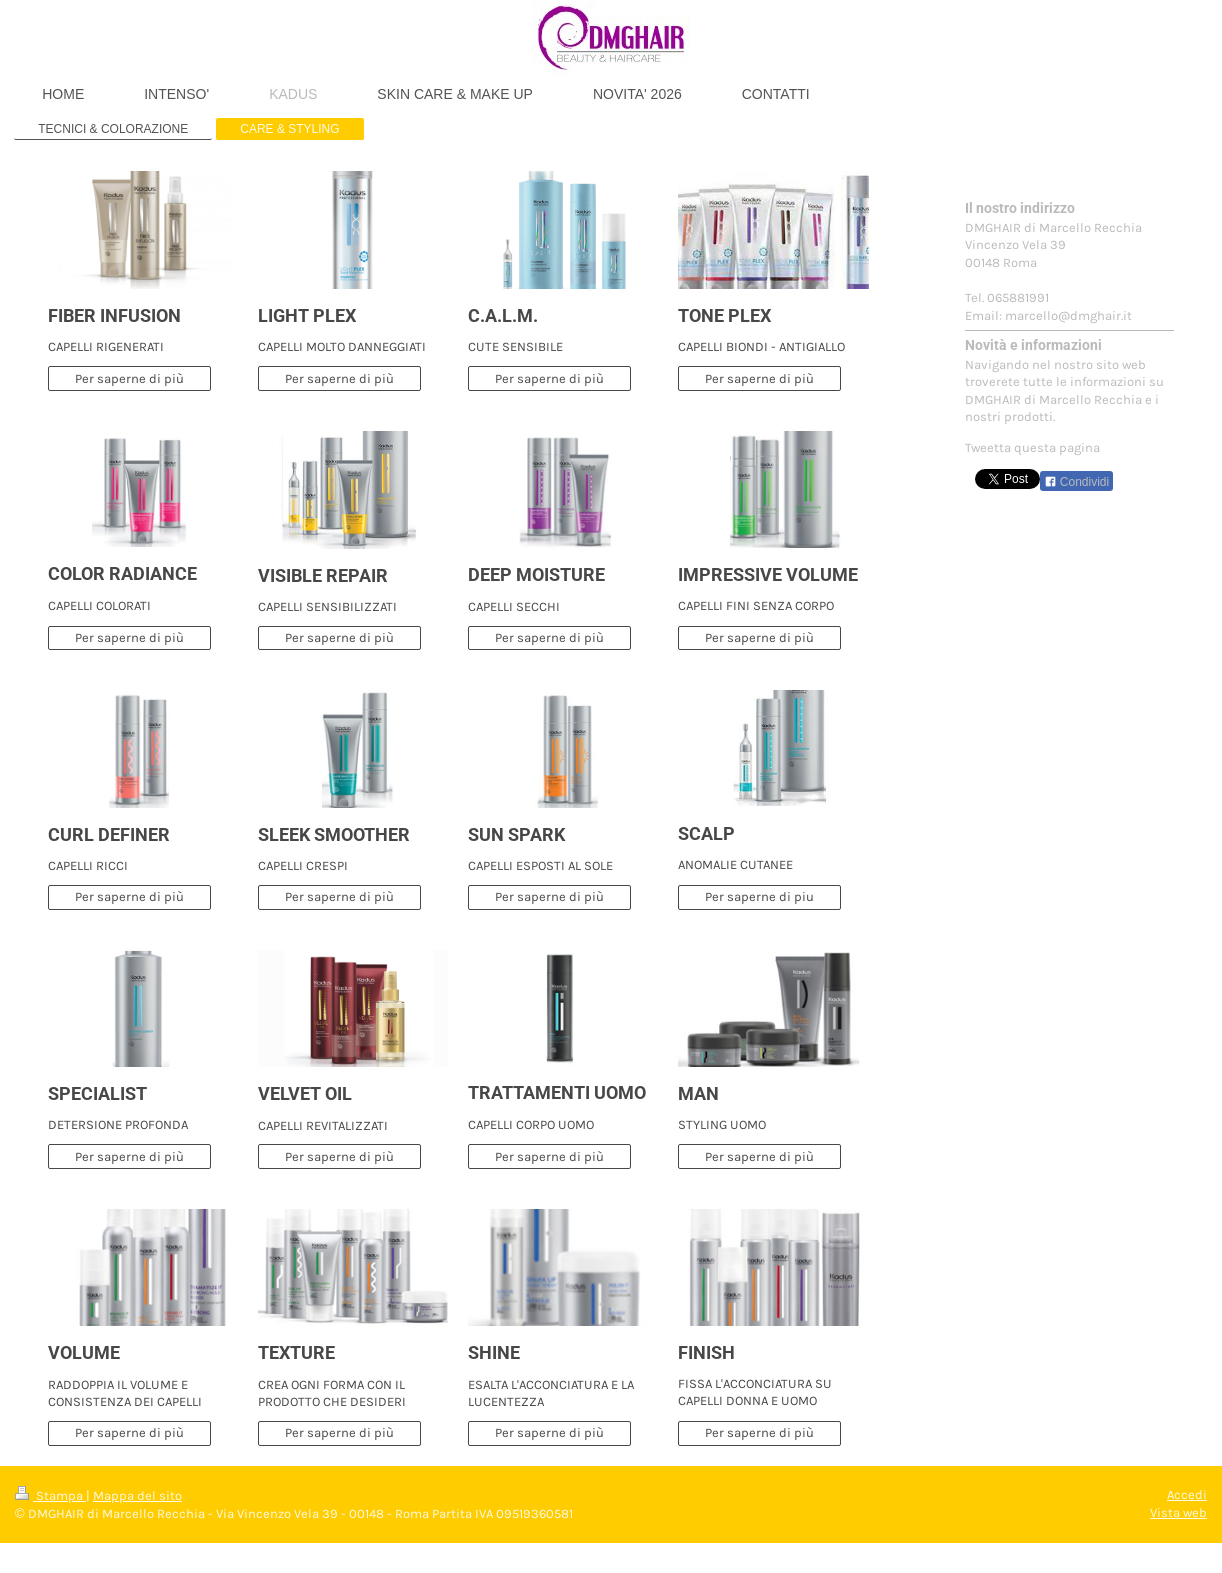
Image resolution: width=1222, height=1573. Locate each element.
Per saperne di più (129, 378)
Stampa (50, 1495)
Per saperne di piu (759, 896)
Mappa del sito (137, 1495)
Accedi (1187, 1494)
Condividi (1077, 482)
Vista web (1178, 1512)
